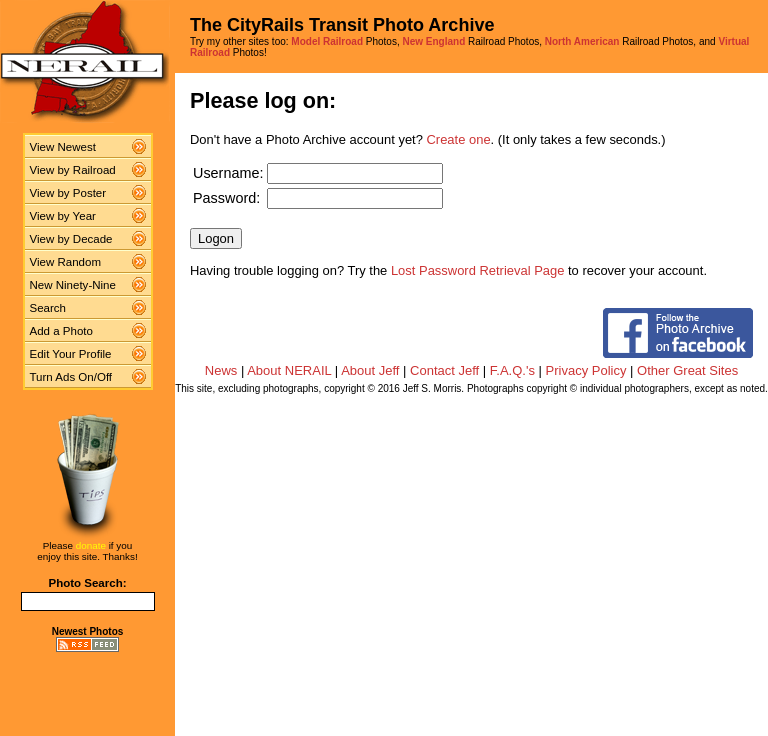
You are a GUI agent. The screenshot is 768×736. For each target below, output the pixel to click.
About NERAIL (289, 370)
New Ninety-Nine (73, 285)
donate (91, 545)
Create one (459, 139)
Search (48, 308)
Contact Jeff (444, 370)
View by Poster (68, 193)
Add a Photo (61, 331)
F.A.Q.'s (512, 370)
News (221, 370)
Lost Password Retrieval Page (478, 270)
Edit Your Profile (71, 354)
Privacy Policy (586, 370)
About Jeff (370, 370)
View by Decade (71, 239)
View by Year (63, 216)
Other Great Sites (687, 370)
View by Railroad (73, 170)
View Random (65, 262)
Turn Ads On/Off (71, 377)
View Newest (63, 147)
